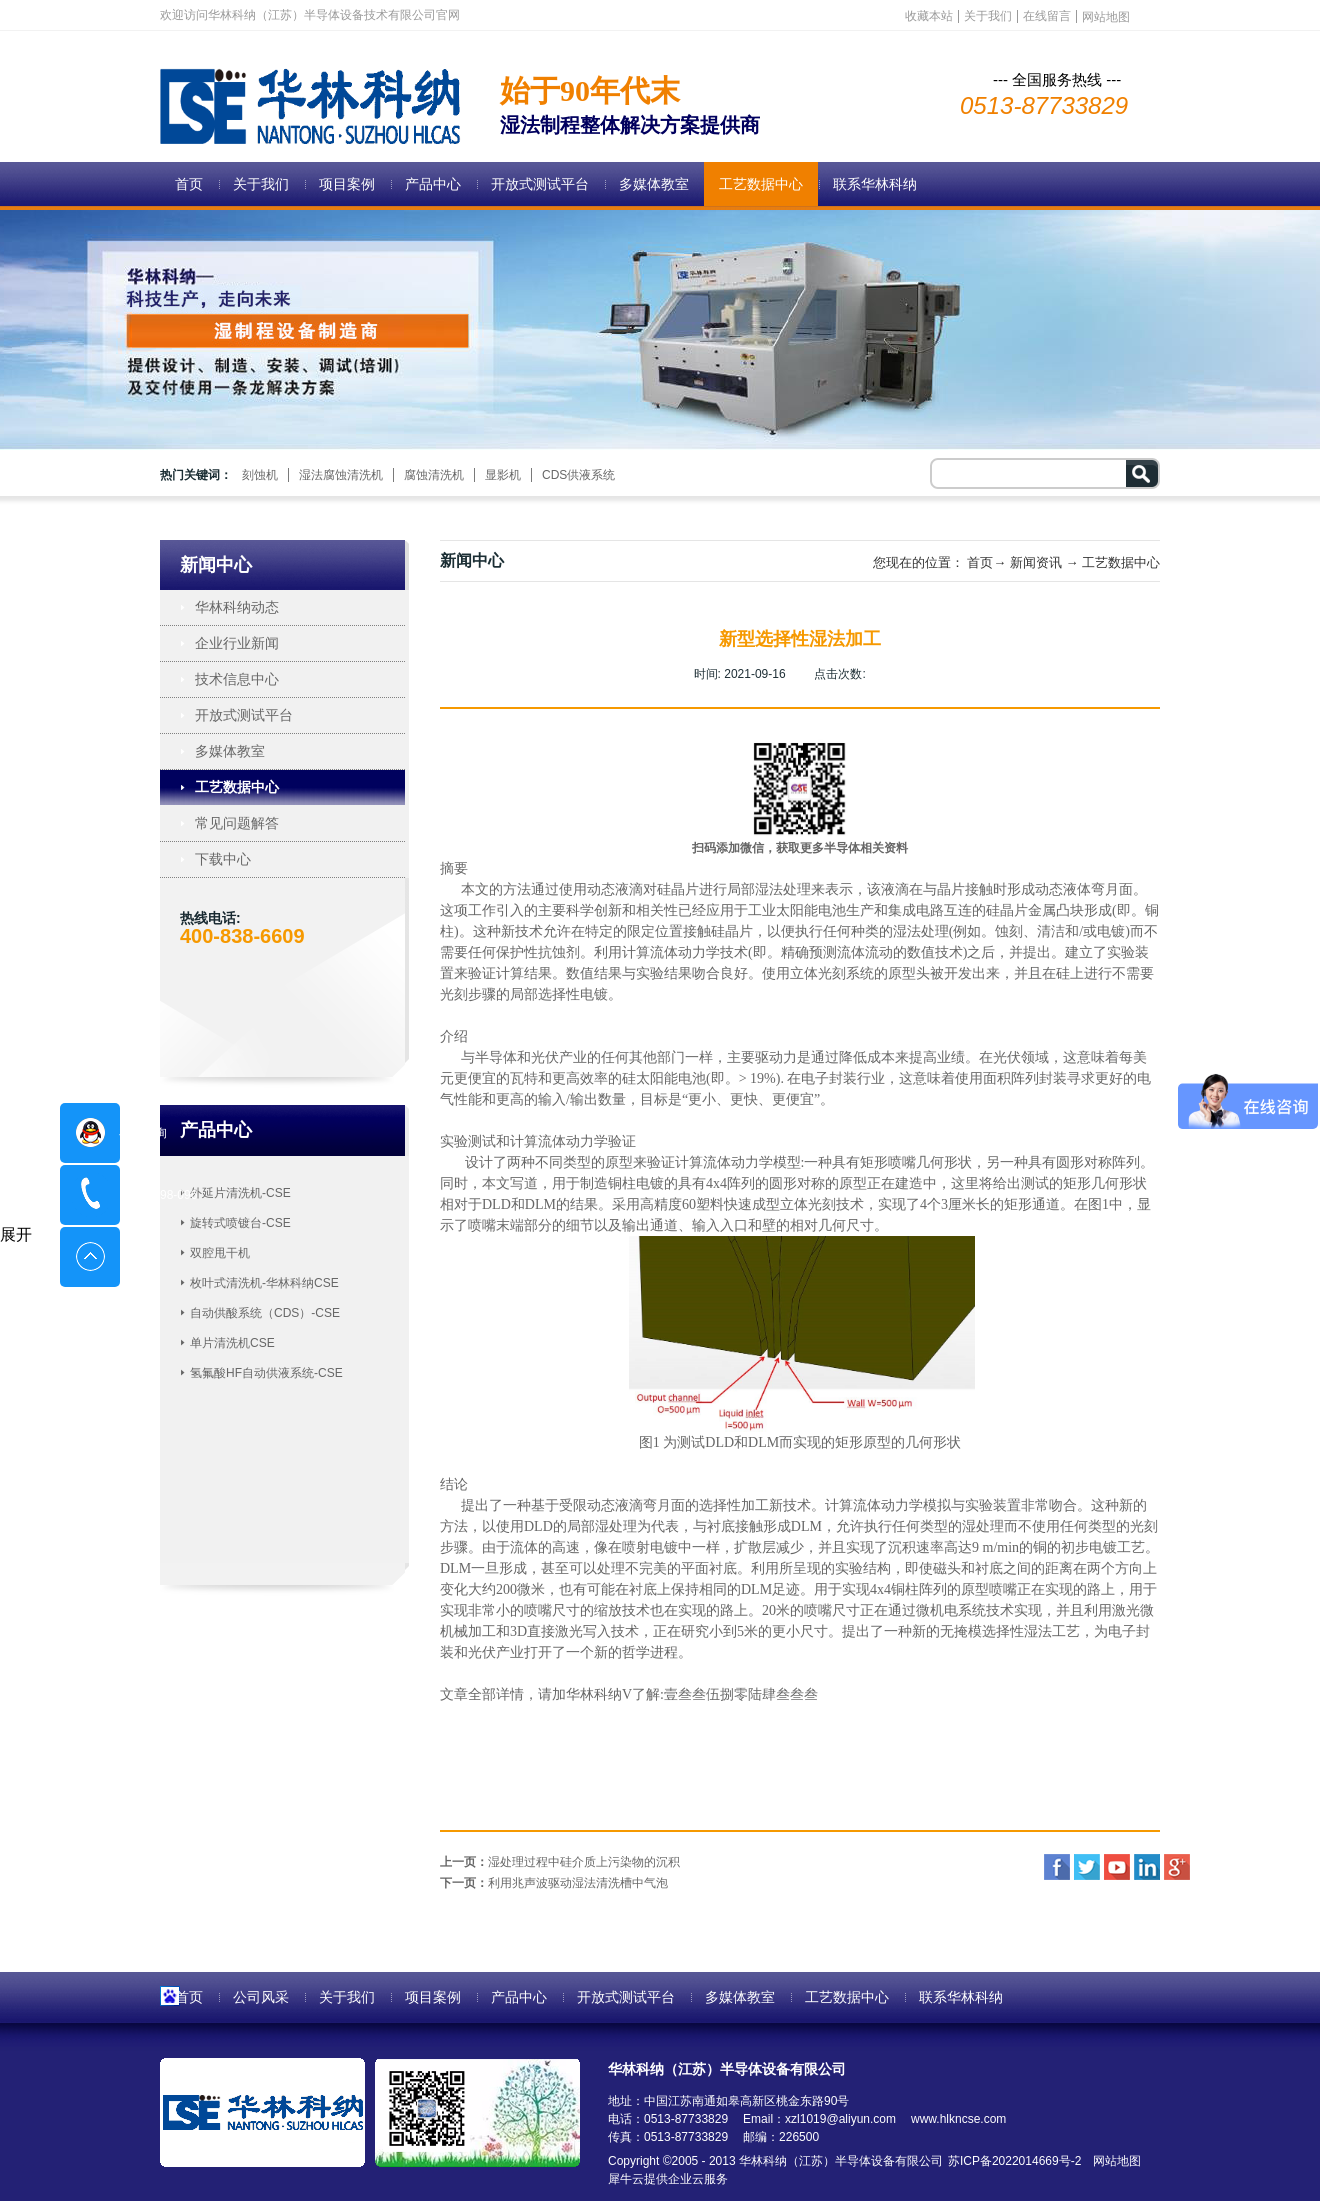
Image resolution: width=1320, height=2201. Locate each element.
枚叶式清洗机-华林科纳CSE (264, 1283)
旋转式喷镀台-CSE (240, 1223)
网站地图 (1113, 2161)
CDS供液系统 (578, 475)
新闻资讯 (1036, 562)
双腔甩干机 (220, 1253)
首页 (189, 184)
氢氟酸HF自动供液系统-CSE (266, 1373)
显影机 (503, 475)
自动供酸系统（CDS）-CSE (265, 1313)
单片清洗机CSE (232, 1343)
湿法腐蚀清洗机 (341, 475)
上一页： (560, 1862)
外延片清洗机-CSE (240, 1193)
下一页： (554, 1883)
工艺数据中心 (1121, 562)
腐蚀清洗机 (434, 475)
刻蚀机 (260, 475)
